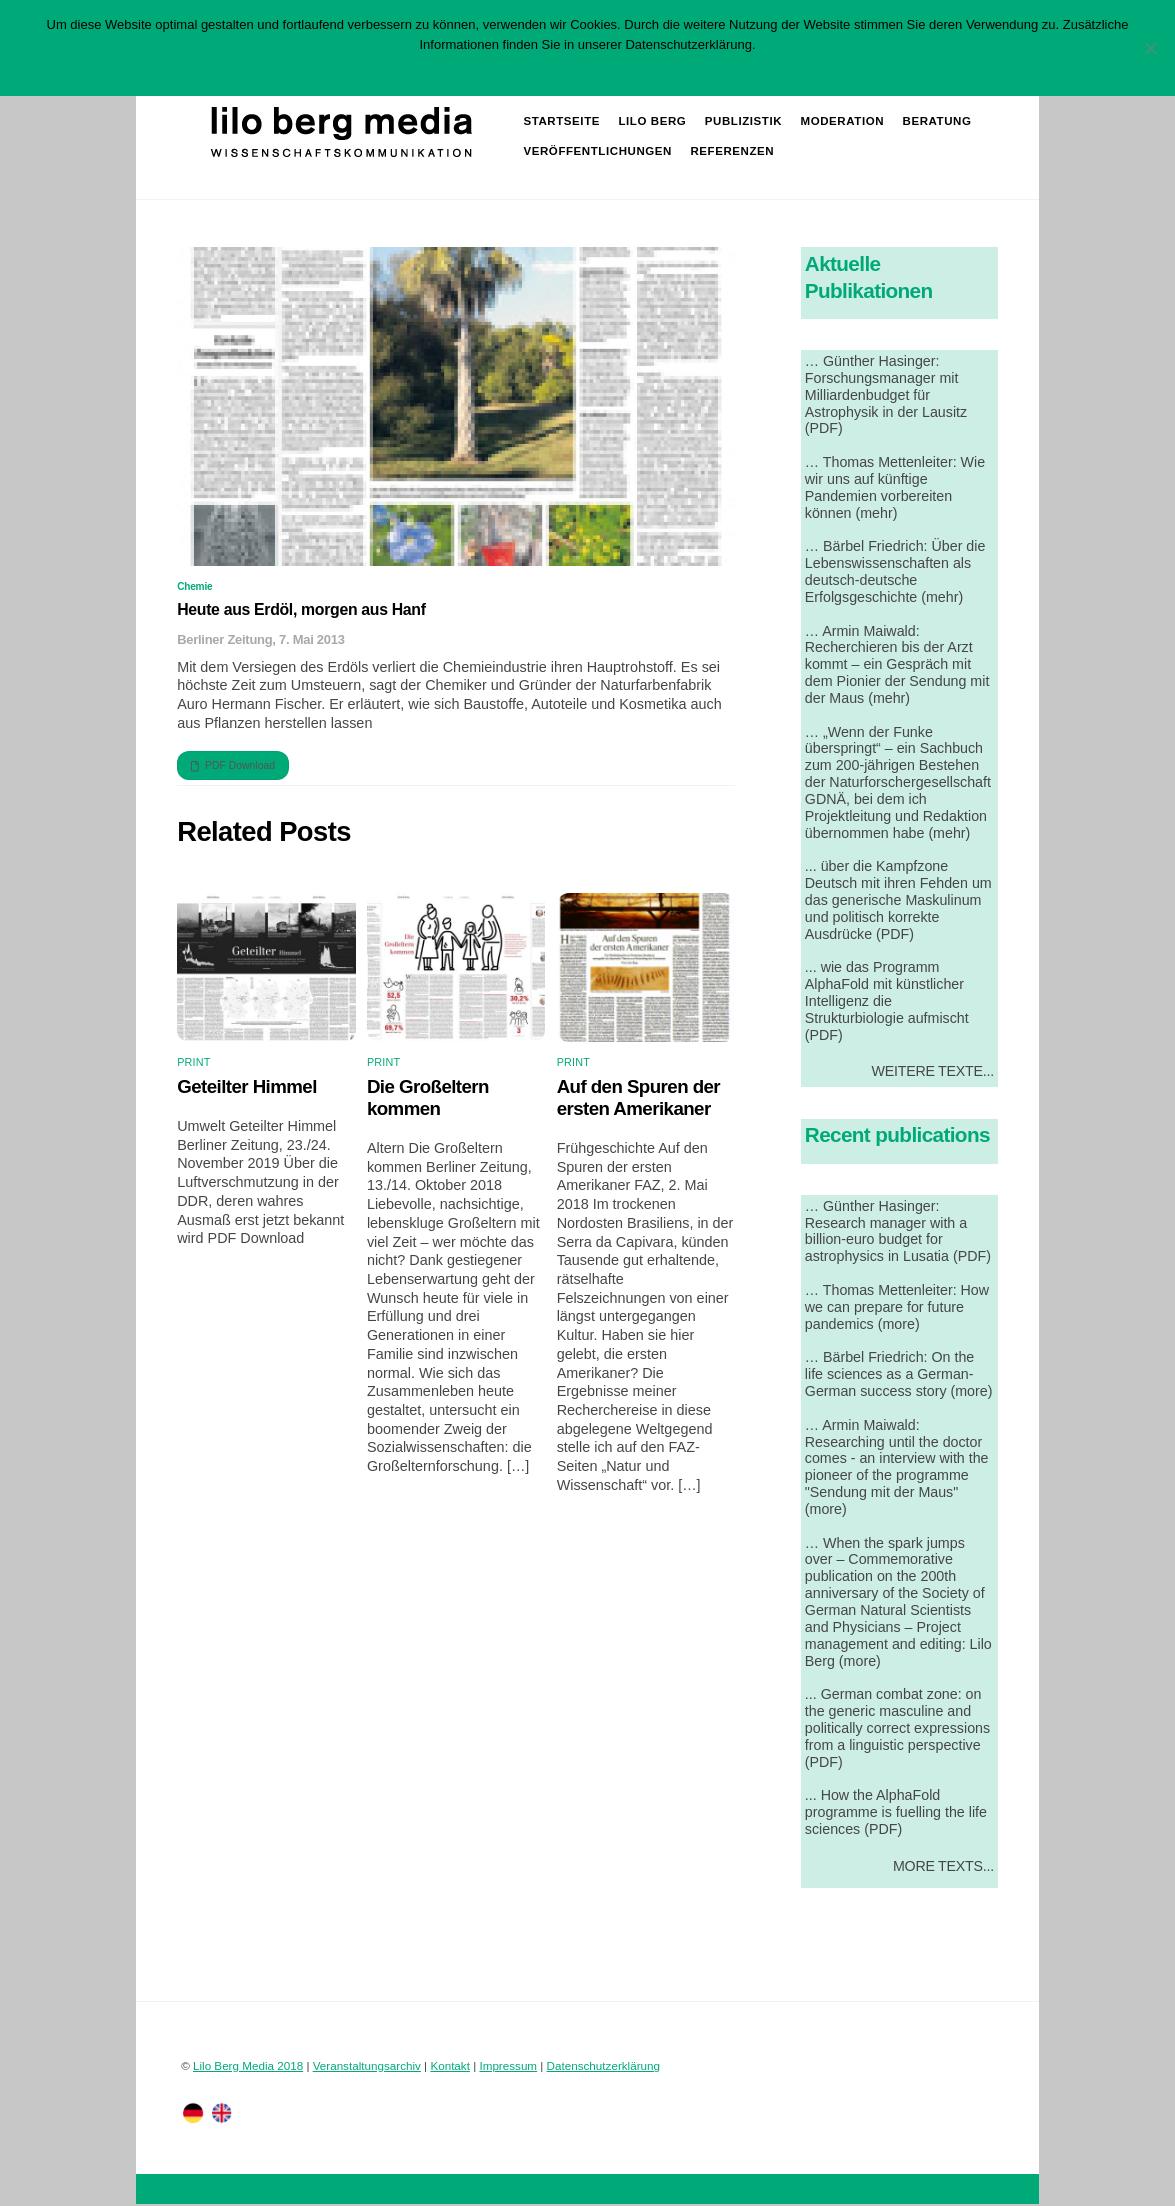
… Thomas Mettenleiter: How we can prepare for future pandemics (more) (897, 1309)
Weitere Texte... (933, 1073)
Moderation (843, 122)
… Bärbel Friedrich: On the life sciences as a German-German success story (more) (899, 1376)
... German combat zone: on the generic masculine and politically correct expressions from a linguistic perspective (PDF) (897, 1729)
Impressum (508, 2067)
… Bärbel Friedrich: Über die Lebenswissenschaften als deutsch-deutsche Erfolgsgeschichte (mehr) (895, 573)
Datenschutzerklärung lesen (606, 70)
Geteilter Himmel (247, 1088)
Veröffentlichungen (598, 152)
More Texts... (943, 1868)
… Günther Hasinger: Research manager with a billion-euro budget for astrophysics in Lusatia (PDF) (898, 1233)
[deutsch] (193, 2113)
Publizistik (744, 122)
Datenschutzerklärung (603, 2067)
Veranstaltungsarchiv (367, 2067)
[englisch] (222, 2113)
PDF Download (233, 768)
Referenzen (733, 152)
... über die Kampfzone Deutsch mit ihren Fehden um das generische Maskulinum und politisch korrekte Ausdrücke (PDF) (898, 901)
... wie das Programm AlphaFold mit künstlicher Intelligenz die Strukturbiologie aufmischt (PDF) (887, 1002)
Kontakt (450, 2067)
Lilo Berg (653, 122)
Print (193, 1064)
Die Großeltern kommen (428, 1099)
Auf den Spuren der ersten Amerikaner (638, 1099)
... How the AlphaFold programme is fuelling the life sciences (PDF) (896, 1814)
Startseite (562, 122)
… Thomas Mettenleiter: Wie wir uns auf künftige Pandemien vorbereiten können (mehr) (895, 489)
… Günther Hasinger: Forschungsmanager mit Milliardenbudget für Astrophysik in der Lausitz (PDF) (886, 396)
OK (507, 70)
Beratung (937, 122)
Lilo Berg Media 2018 (248, 2067)
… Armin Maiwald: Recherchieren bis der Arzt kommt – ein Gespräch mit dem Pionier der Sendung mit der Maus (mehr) (897, 665)
